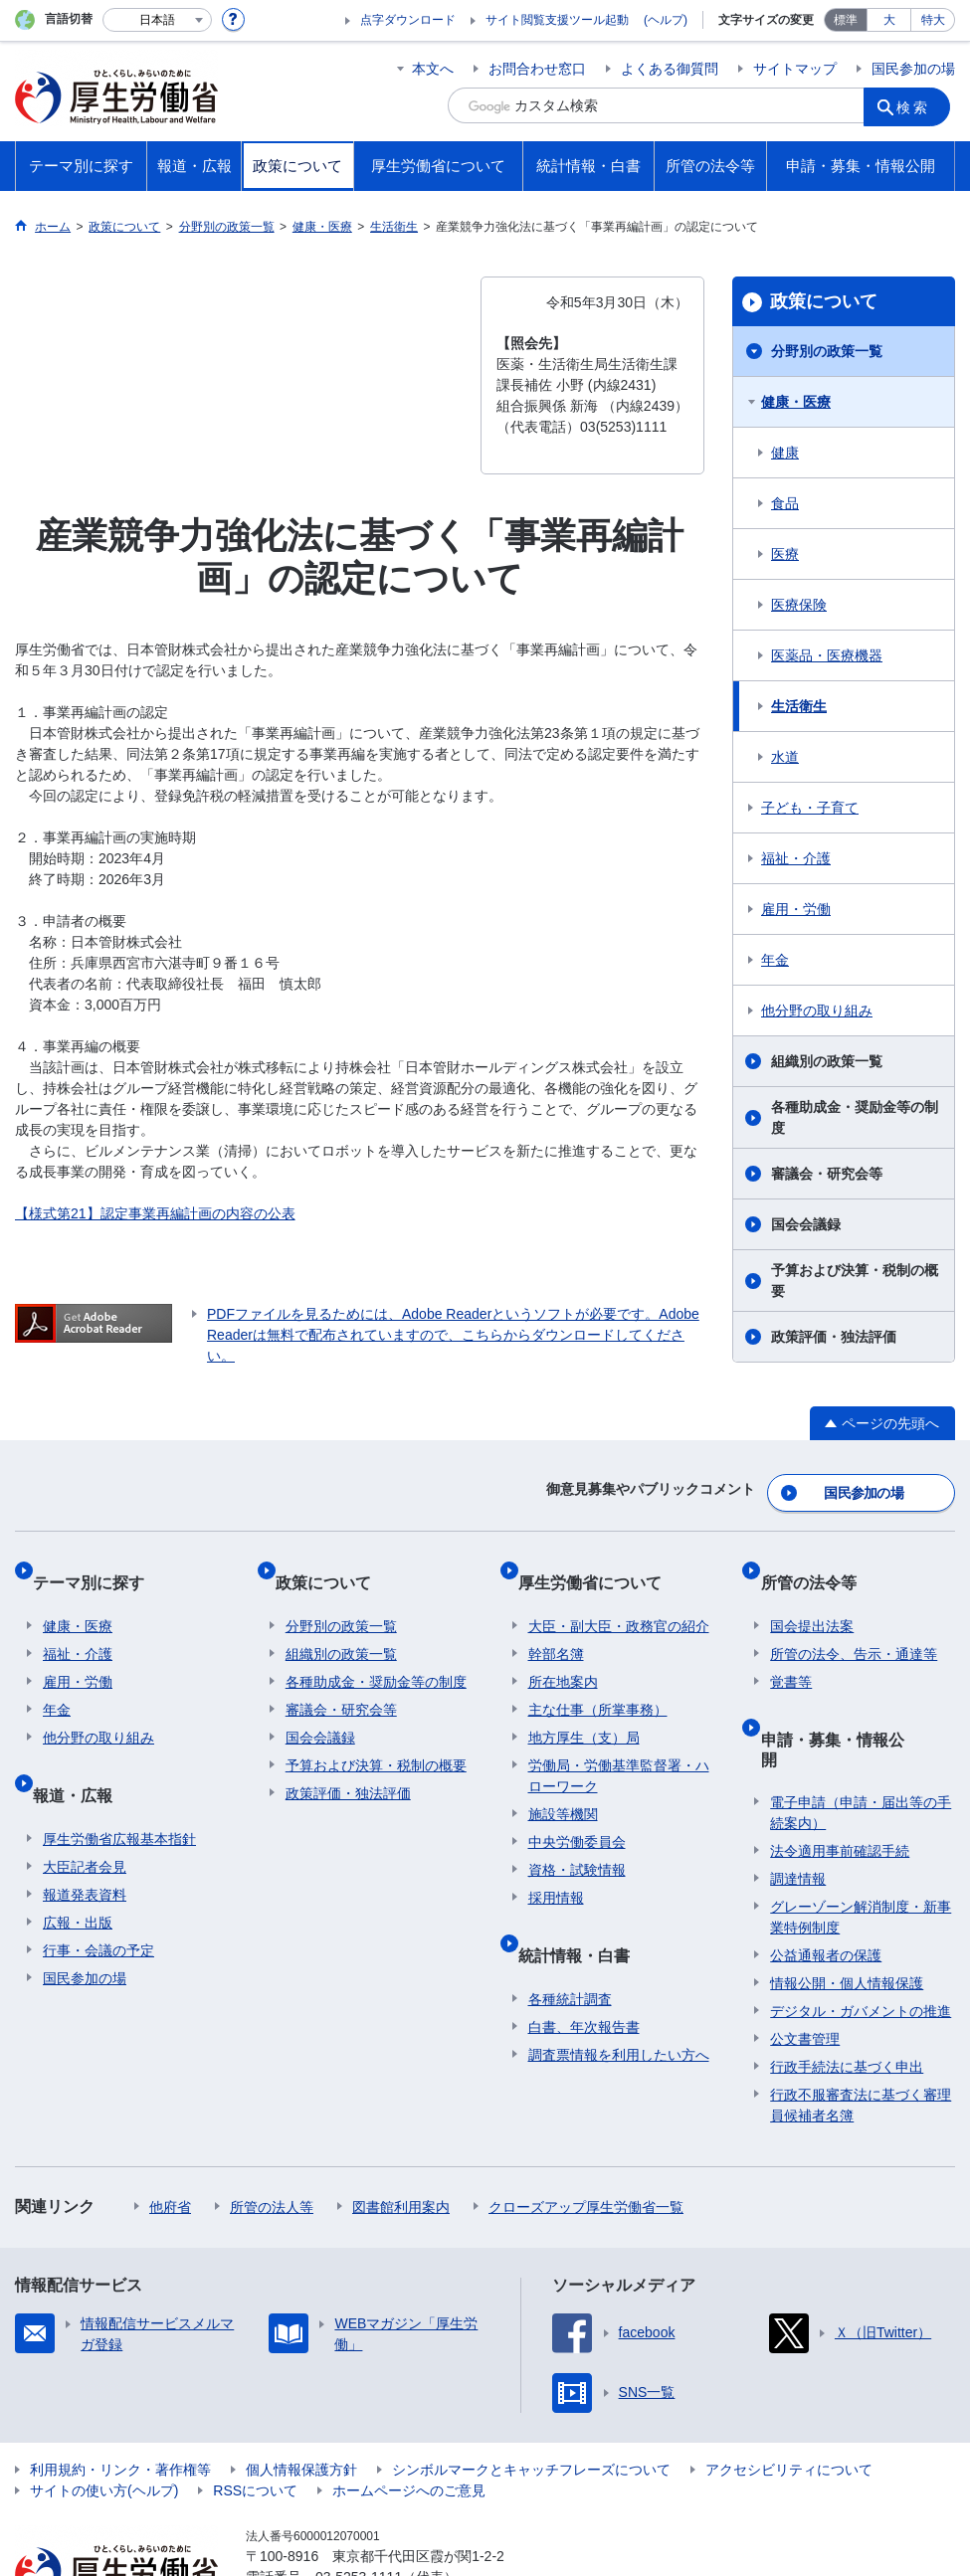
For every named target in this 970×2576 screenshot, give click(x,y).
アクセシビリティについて (789, 2399)
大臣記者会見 (84, 1815)
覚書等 (791, 1652)
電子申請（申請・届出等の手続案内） (860, 1742)
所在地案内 (563, 1652)
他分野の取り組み (817, 1010)
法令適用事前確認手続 (839, 1780)
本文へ (433, 69)
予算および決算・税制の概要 (854, 1280)
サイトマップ (795, 69)
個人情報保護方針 (301, 2399)
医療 (785, 554)
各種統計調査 (570, 1947)
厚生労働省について (600, 1563)
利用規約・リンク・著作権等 (120, 2399)
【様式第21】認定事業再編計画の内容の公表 (155, 1213)
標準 (846, 20)
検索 (919, 105)
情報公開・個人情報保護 (846, 1913)
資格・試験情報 (577, 1840)
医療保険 (799, 605)
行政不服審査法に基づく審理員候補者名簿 (860, 2034)
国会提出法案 (812, 1596)
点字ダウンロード (408, 20)
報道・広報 (82, 1754)
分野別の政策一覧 (826, 351)
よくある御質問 (669, 69)
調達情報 (798, 1808)
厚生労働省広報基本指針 (119, 1787)
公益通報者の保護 (825, 1885)
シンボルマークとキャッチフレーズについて (531, 2399)
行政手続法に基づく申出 (846, 1996)
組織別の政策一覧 (826, 1061)
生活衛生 (799, 706)
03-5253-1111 (358, 2506)
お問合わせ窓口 (537, 69)
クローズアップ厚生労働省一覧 (585, 2136)
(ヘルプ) (665, 20)
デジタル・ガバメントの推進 (860, 1940)
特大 (933, 20)
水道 (785, 757)
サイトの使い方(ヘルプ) (104, 2420)
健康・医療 (796, 402)
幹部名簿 (556, 1624)
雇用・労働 (796, 909)
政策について (823, 301)
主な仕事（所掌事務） (598, 1680)
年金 (775, 960)
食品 (785, 503)
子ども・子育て (810, 808)
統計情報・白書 (584, 1914)
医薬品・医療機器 (826, 655)
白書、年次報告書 (584, 1975)
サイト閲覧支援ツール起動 (557, 20)
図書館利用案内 (401, 2136)
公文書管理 (805, 1968)
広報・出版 (77, 1871)
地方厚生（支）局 (584, 1708)
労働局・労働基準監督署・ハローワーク (618, 1746)
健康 (785, 452)
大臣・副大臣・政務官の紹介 (618, 1596)
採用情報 (556, 1868)
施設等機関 (563, 1784)
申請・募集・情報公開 (849, 1698)
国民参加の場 (913, 69)
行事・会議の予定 (98, 1899)
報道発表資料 (84, 1843)
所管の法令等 (818, 1563)
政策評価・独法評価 (833, 1337)
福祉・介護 (796, 858)
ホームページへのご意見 (408, 2420)
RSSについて (255, 2420)
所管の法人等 (271, 2136)
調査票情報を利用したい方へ (618, 2003)
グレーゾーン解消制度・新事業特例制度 (860, 1846)
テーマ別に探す (98, 1563)
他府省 (170, 2136)
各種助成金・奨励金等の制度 (854, 1117)
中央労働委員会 (577, 1812)
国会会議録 (806, 1224)
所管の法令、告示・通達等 (853, 1624)
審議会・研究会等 (826, 1174)
